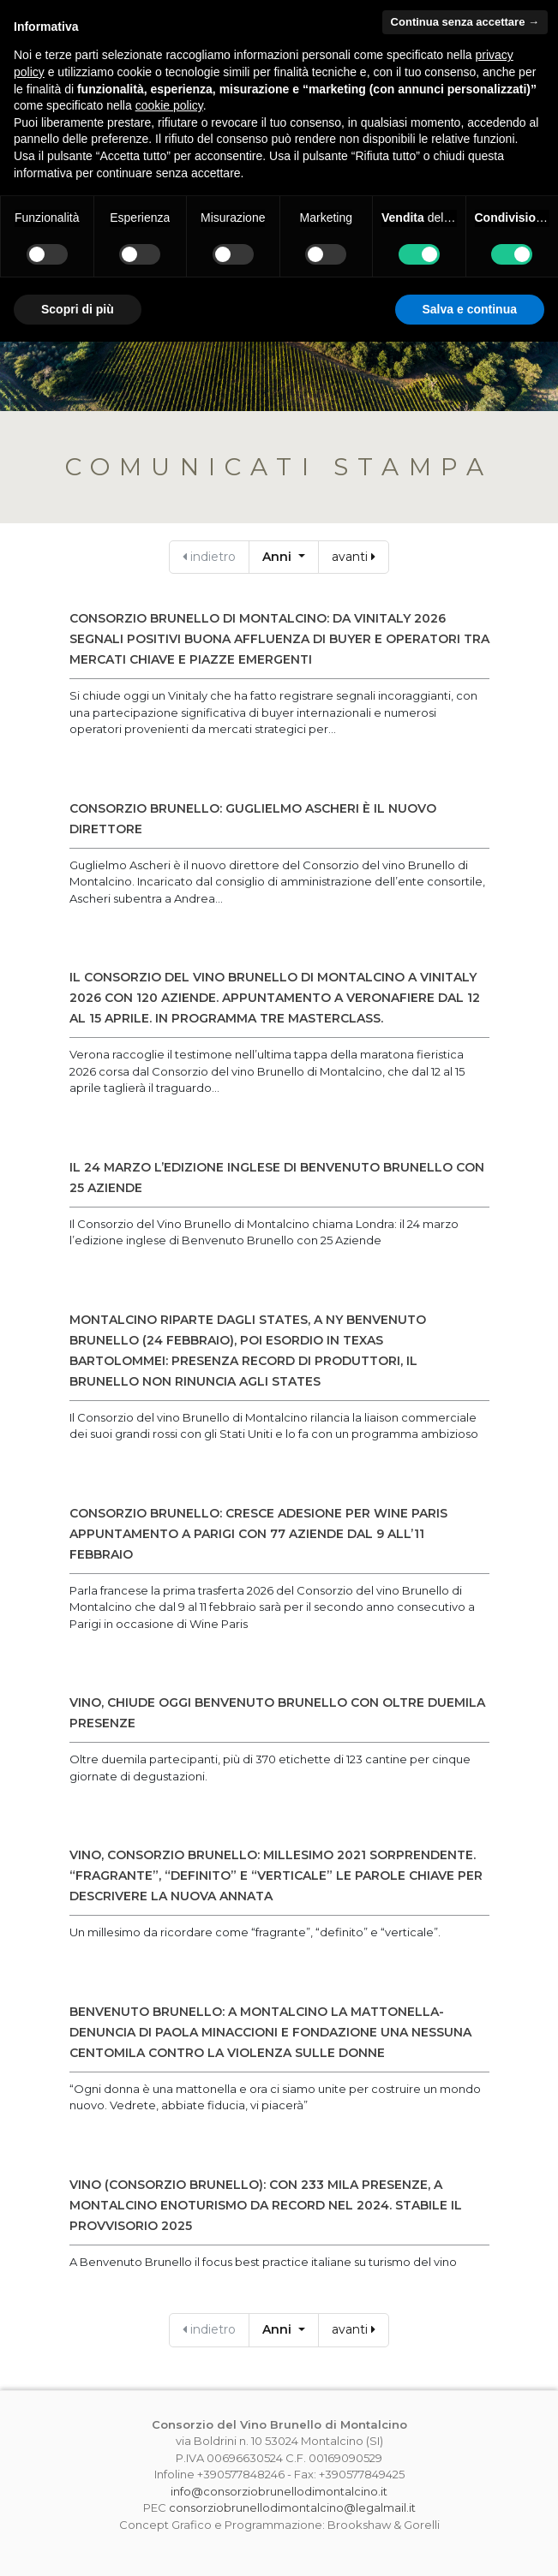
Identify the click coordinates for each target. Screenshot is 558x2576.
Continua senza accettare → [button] (465, 21)
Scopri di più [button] (77, 309)
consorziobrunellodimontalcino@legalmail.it (292, 2507)
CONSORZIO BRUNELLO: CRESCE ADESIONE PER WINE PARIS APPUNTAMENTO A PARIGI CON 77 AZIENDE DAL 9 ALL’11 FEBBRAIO (258, 1534)
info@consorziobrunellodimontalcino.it (279, 2491)
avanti (353, 556)
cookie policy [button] (169, 105)
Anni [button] (278, 556)
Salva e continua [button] (470, 309)
